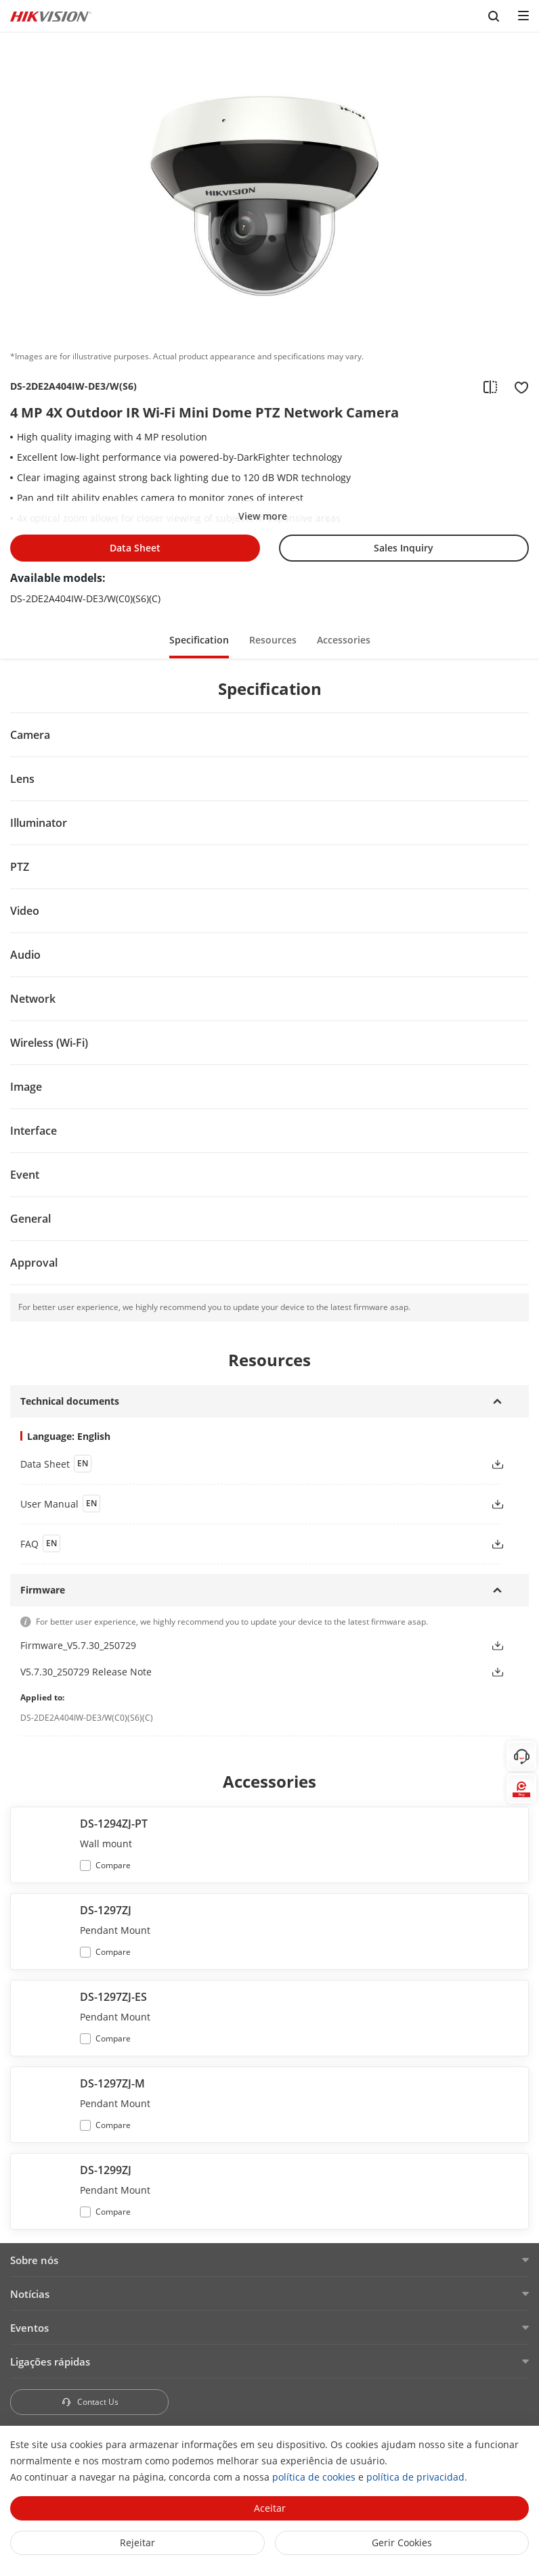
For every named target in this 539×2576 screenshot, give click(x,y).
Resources (273, 639)
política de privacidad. (416, 2476)
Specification (199, 639)
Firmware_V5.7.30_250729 (78, 1645)
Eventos (29, 2327)
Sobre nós (34, 2260)
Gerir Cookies (402, 2542)
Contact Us (89, 2402)
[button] (497, 1463)
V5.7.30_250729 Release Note (86, 1671)
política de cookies (313, 2476)
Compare (113, 1865)
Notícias (29, 2294)
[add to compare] (490, 386)
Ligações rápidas (50, 2361)
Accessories (343, 639)
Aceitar (270, 2508)
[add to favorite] (517, 386)
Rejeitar (137, 2542)
